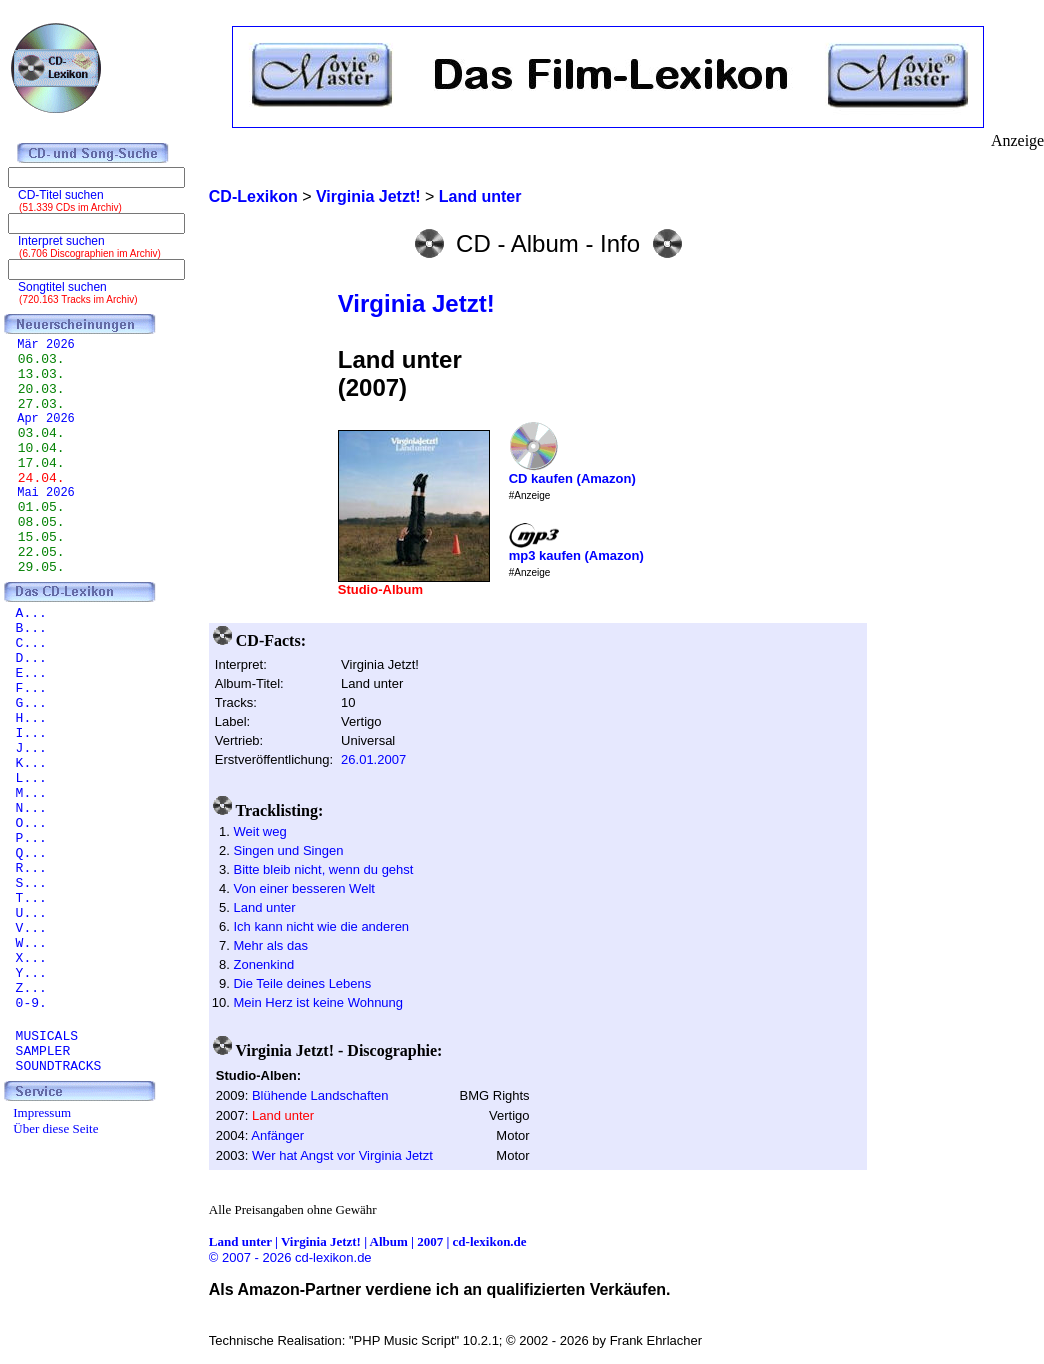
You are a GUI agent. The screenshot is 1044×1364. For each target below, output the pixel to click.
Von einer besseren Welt (303, 888)
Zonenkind (263, 964)
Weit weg (259, 831)
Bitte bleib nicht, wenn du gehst (323, 869)
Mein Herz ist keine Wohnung (318, 1002)
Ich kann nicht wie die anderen (321, 926)
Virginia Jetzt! (416, 303)
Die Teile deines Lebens (302, 983)
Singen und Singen (288, 850)
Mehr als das (270, 945)
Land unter (264, 907)
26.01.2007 (373, 759)
